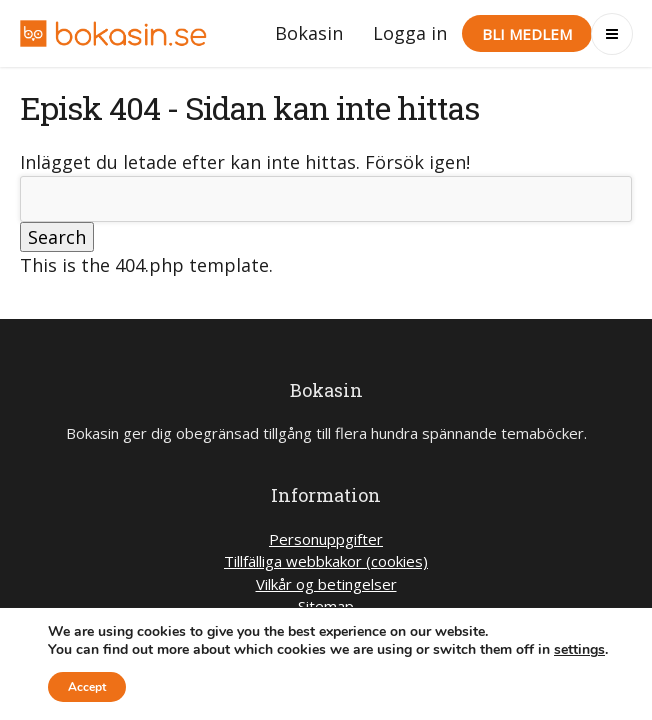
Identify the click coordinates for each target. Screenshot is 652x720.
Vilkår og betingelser (326, 584)
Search (57, 237)
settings (579, 650)
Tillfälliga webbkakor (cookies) (326, 561)
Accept (87, 687)
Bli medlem (527, 34)
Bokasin (309, 33)
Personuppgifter (326, 539)
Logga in (410, 33)
